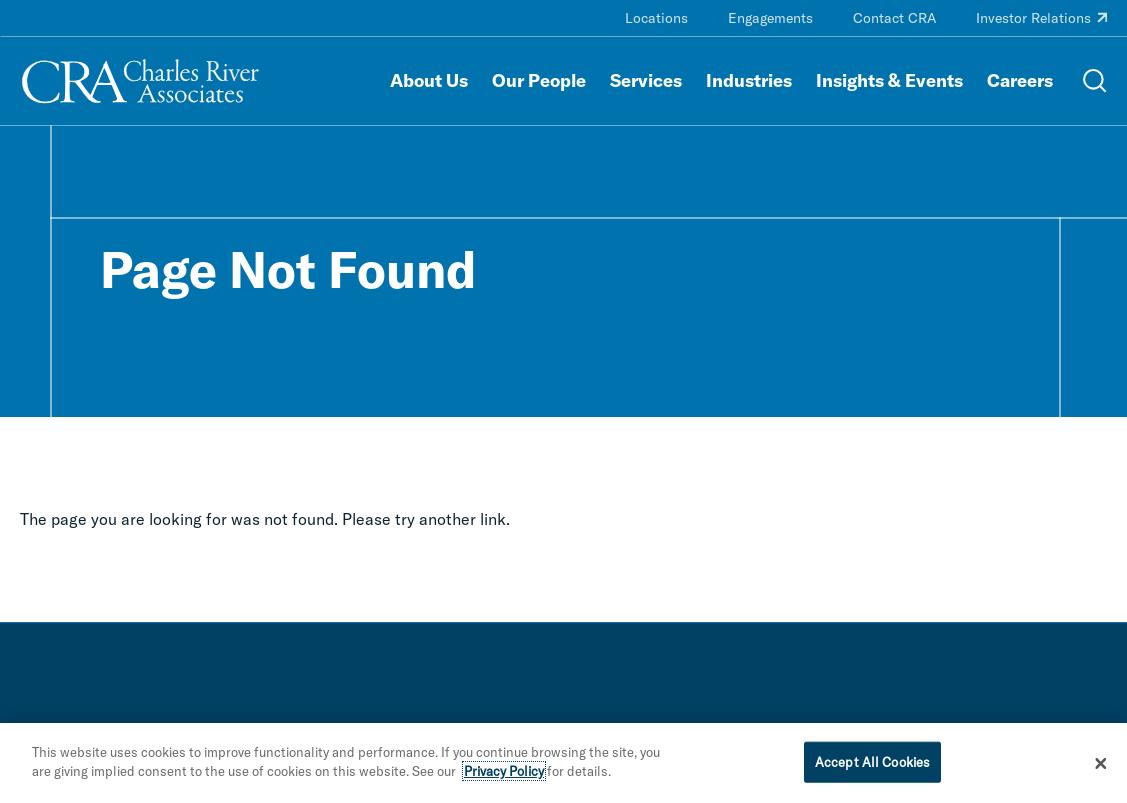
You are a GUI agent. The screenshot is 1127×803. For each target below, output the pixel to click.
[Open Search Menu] (1095, 81)
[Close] (1101, 769)
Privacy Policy (504, 777)
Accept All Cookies (872, 767)
